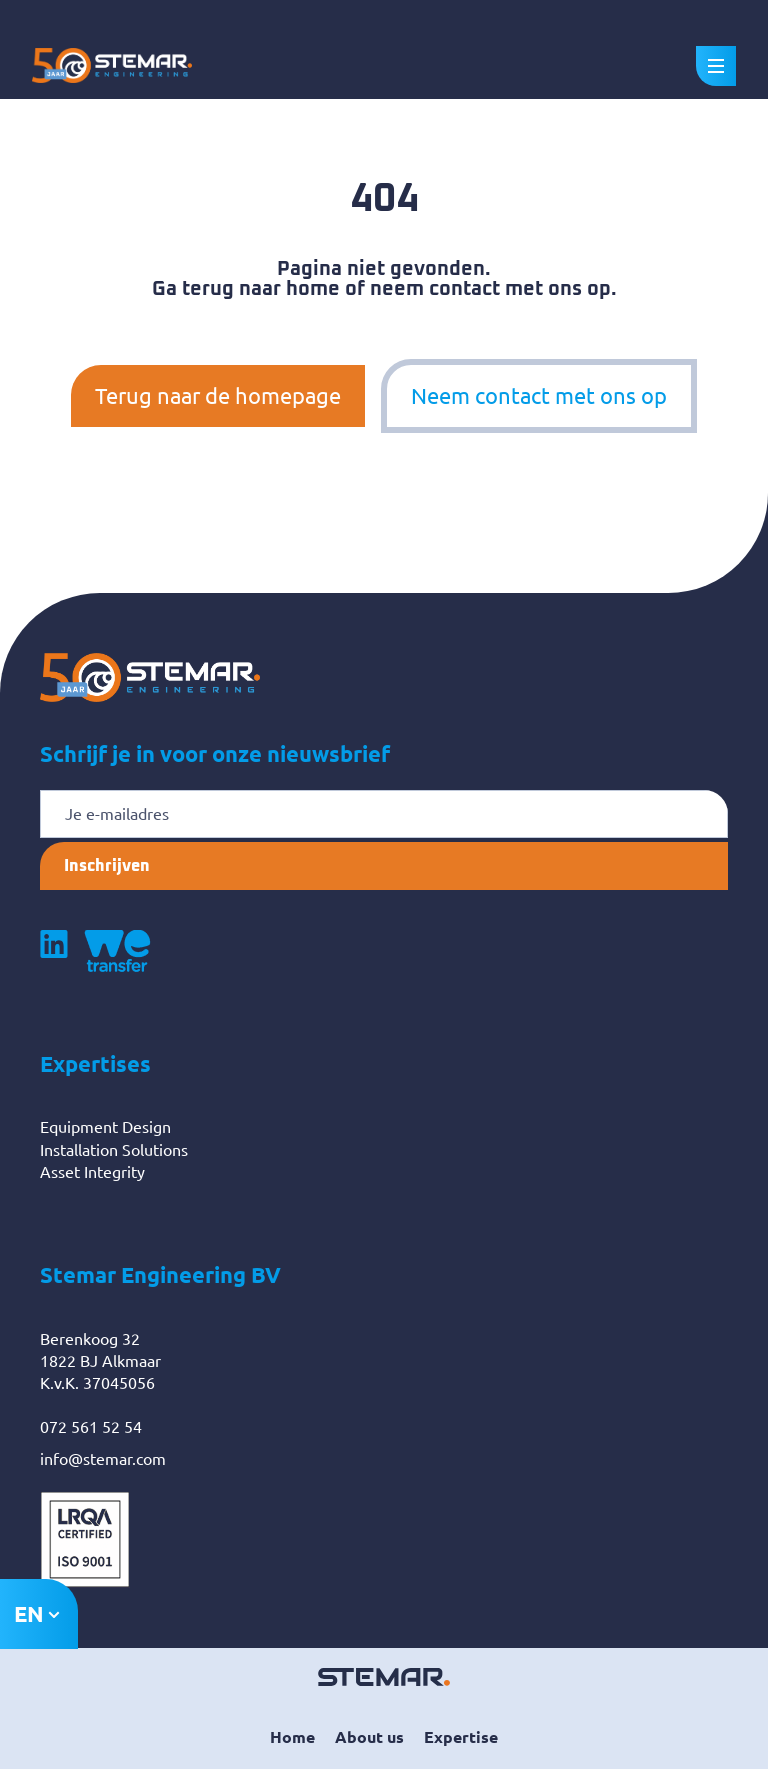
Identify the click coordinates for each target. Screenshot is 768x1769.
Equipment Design (105, 1127)
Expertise (461, 1737)
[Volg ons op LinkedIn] (54, 951)
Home (292, 1737)
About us (369, 1737)
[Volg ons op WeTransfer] (117, 951)
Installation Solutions (114, 1150)
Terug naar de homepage (218, 395)
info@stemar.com (103, 1459)
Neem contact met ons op (539, 395)
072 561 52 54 (91, 1427)
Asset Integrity (92, 1172)
